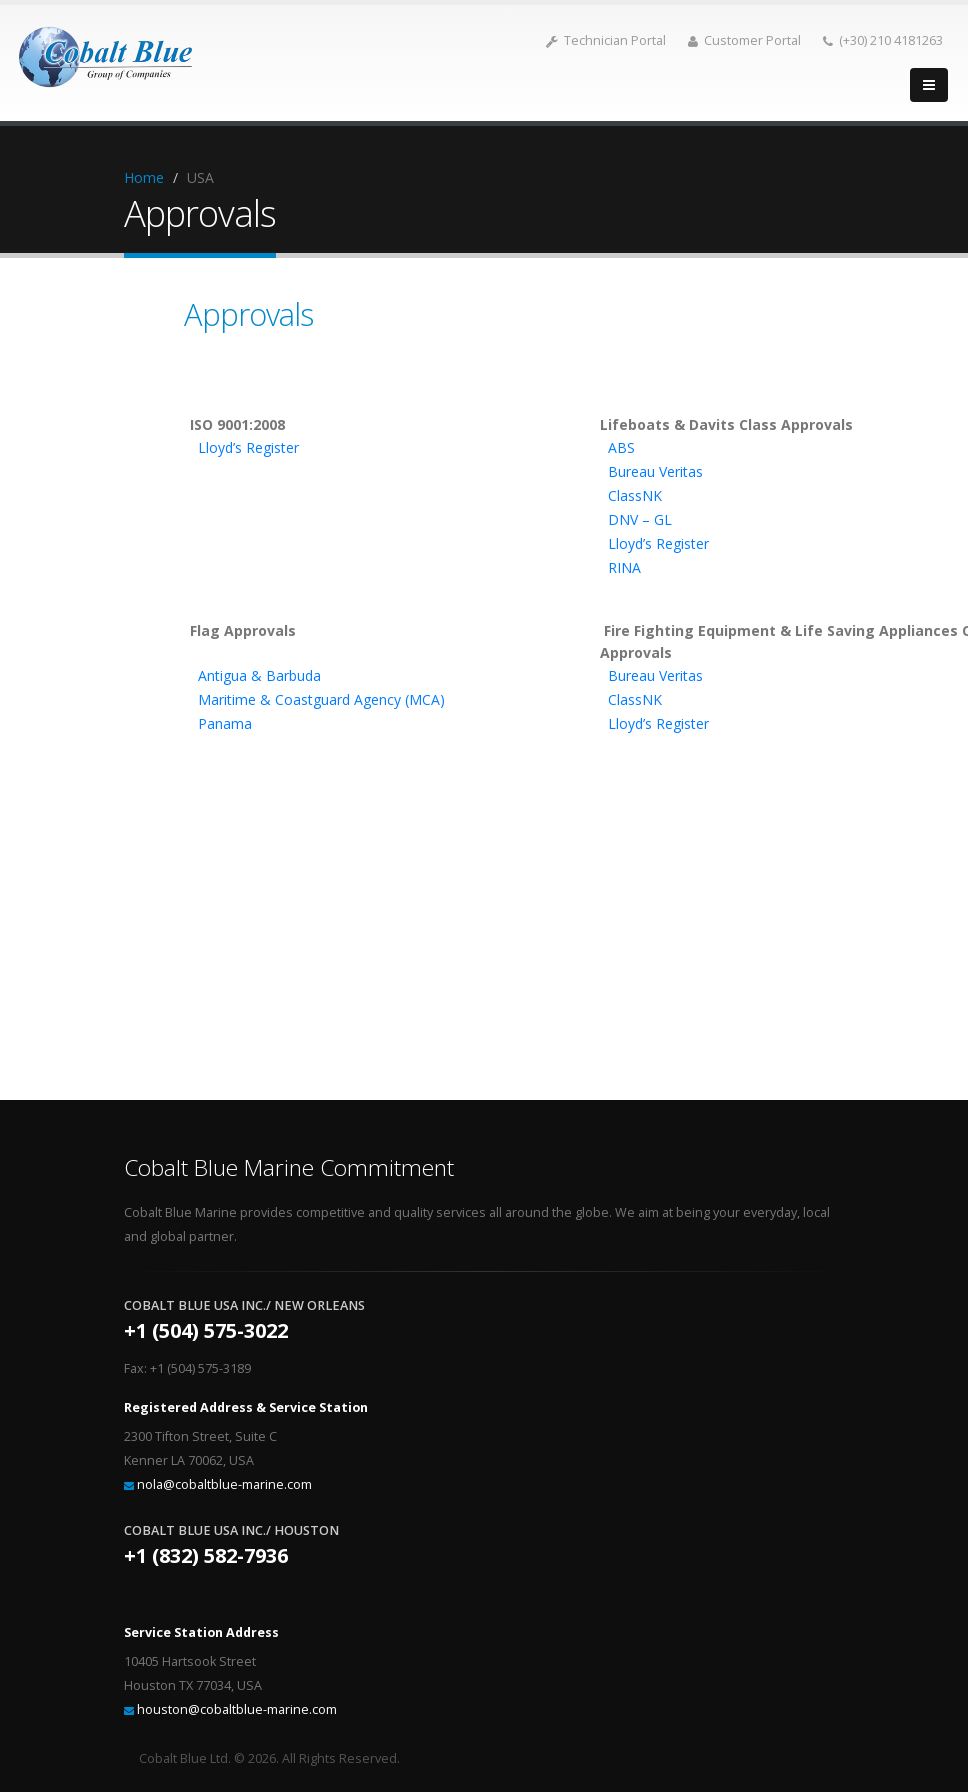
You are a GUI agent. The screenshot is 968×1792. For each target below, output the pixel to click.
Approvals (248, 314)
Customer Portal (744, 40)
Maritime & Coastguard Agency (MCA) (321, 699)
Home (144, 177)
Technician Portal (606, 40)
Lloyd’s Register (248, 447)
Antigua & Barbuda (259, 675)
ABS (621, 447)
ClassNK (635, 495)
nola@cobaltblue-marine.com (224, 1484)
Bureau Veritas (655, 471)
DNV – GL (640, 519)
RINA (624, 567)
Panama (225, 723)
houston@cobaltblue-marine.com (237, 1709)
